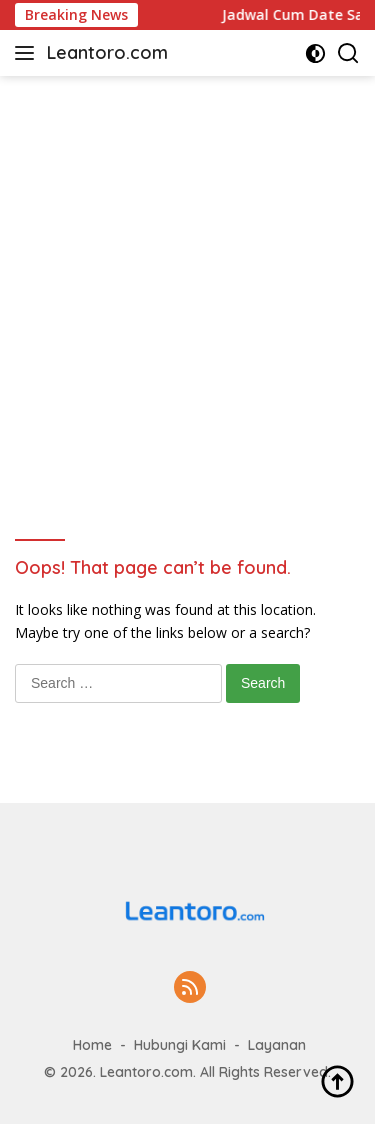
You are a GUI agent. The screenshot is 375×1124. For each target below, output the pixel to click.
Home (92, 1045)
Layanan (277, 1045)
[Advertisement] (187, 273)
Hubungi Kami (180, 1045)
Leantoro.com (107, 52)
